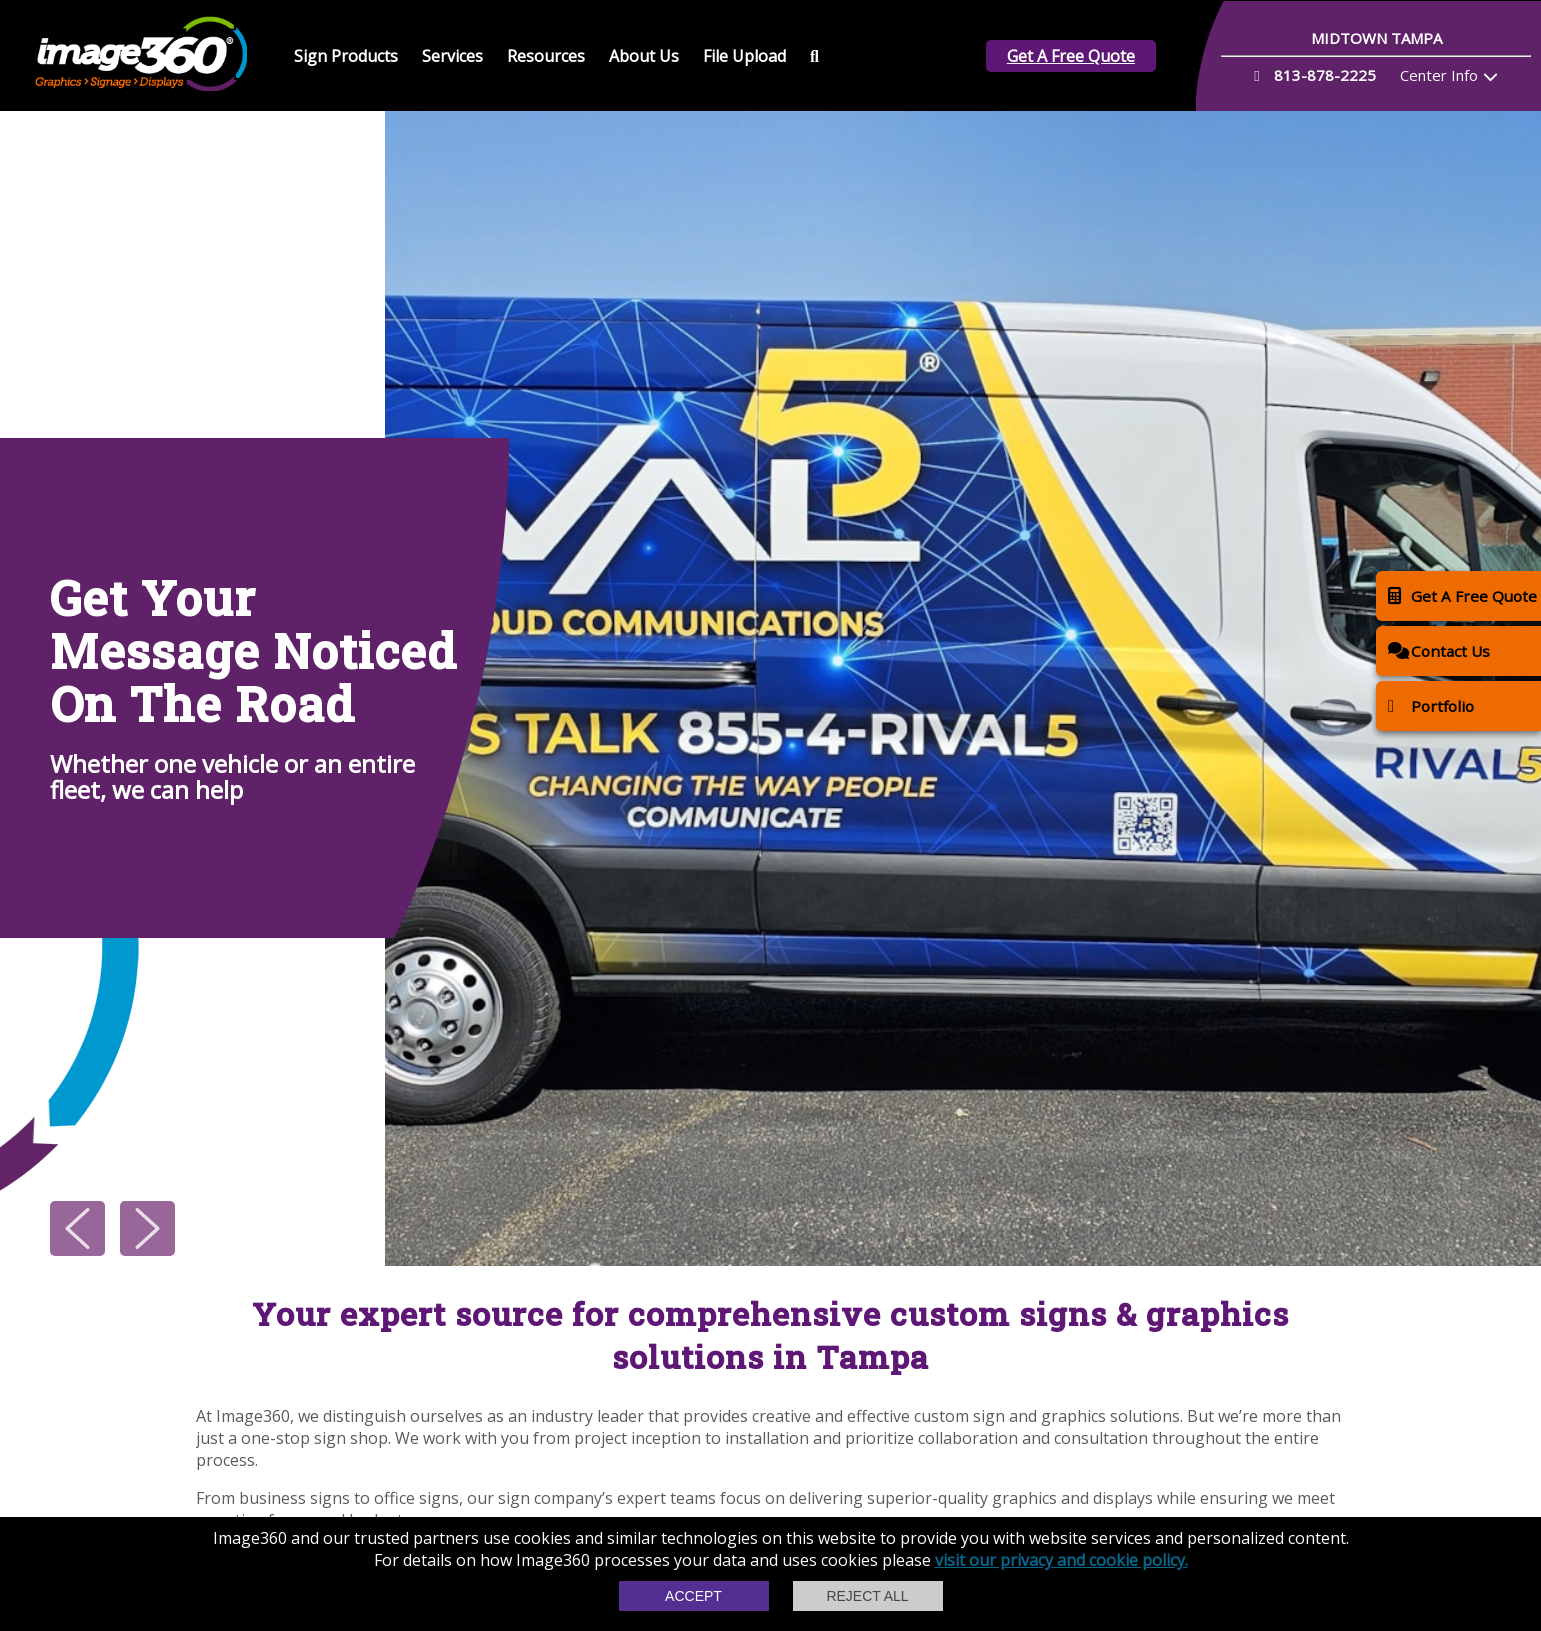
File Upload (744, 56)
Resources (546, 56)
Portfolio (1431, 705)
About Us (644, 56)
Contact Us (1439, 650)
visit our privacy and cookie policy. (1061, 1560)
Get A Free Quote (1071, 56)
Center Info (1439, 75)
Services (452, 56)
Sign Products (346, 56)
